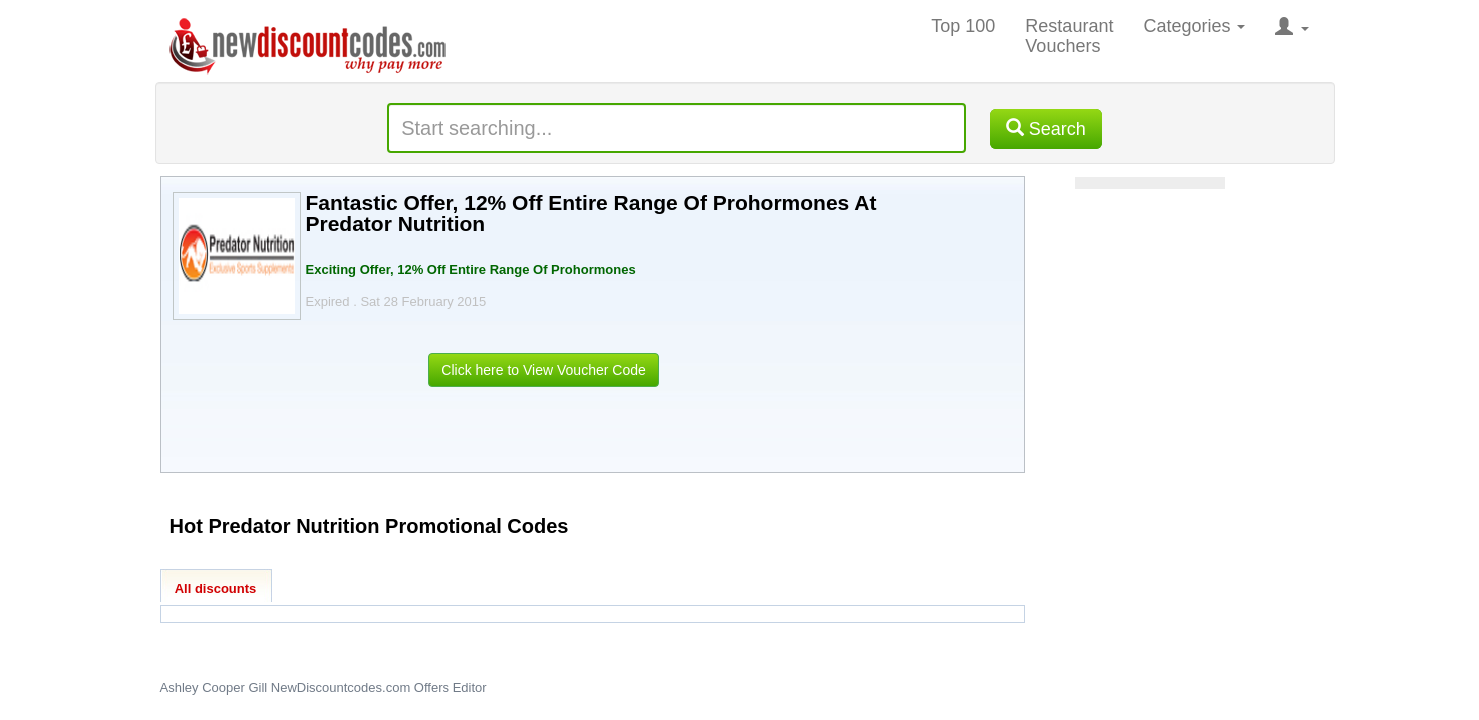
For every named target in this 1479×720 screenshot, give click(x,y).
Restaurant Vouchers (1069, 36)
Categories (1194, 26)
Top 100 (963, 26)
